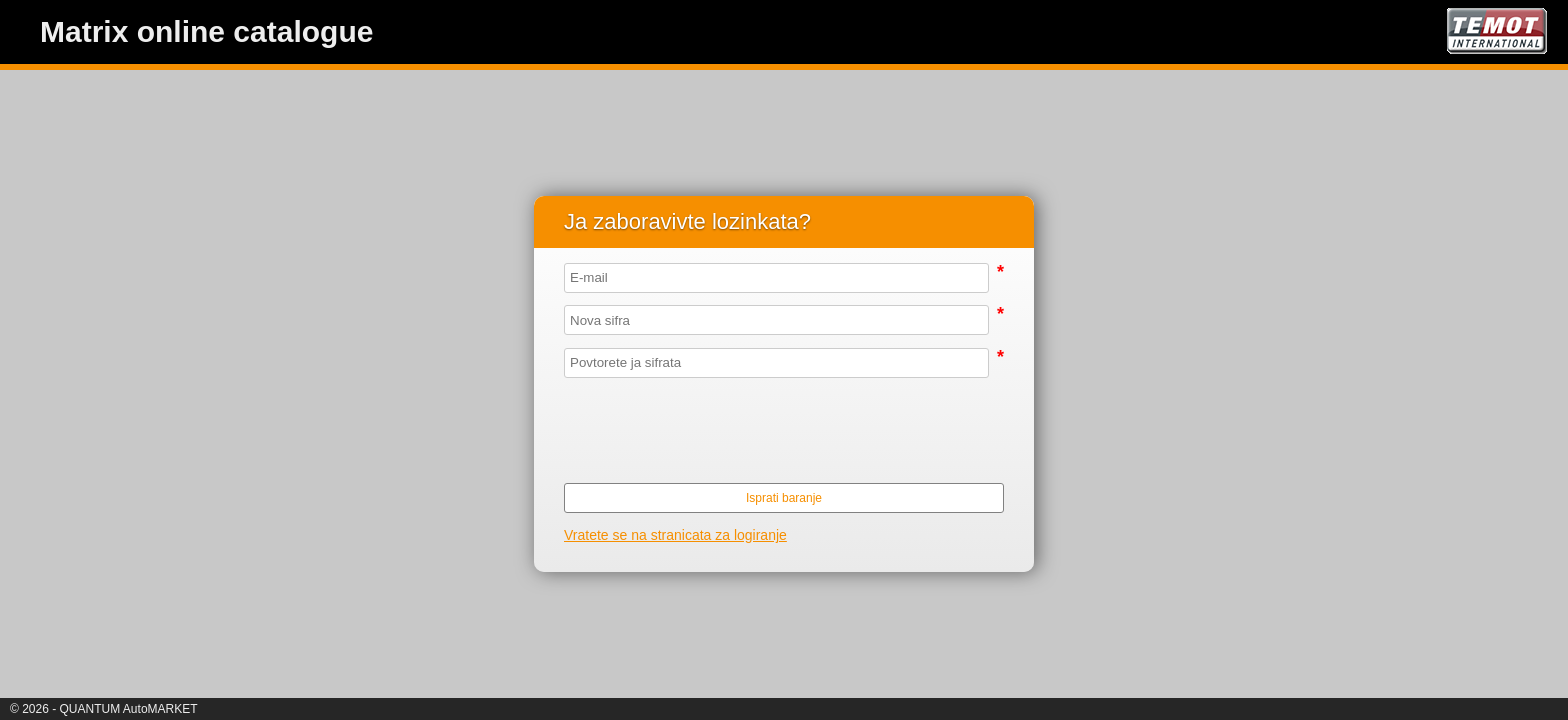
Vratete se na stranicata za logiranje (675, 535)
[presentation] (777, 429)
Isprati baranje (784, 498)
